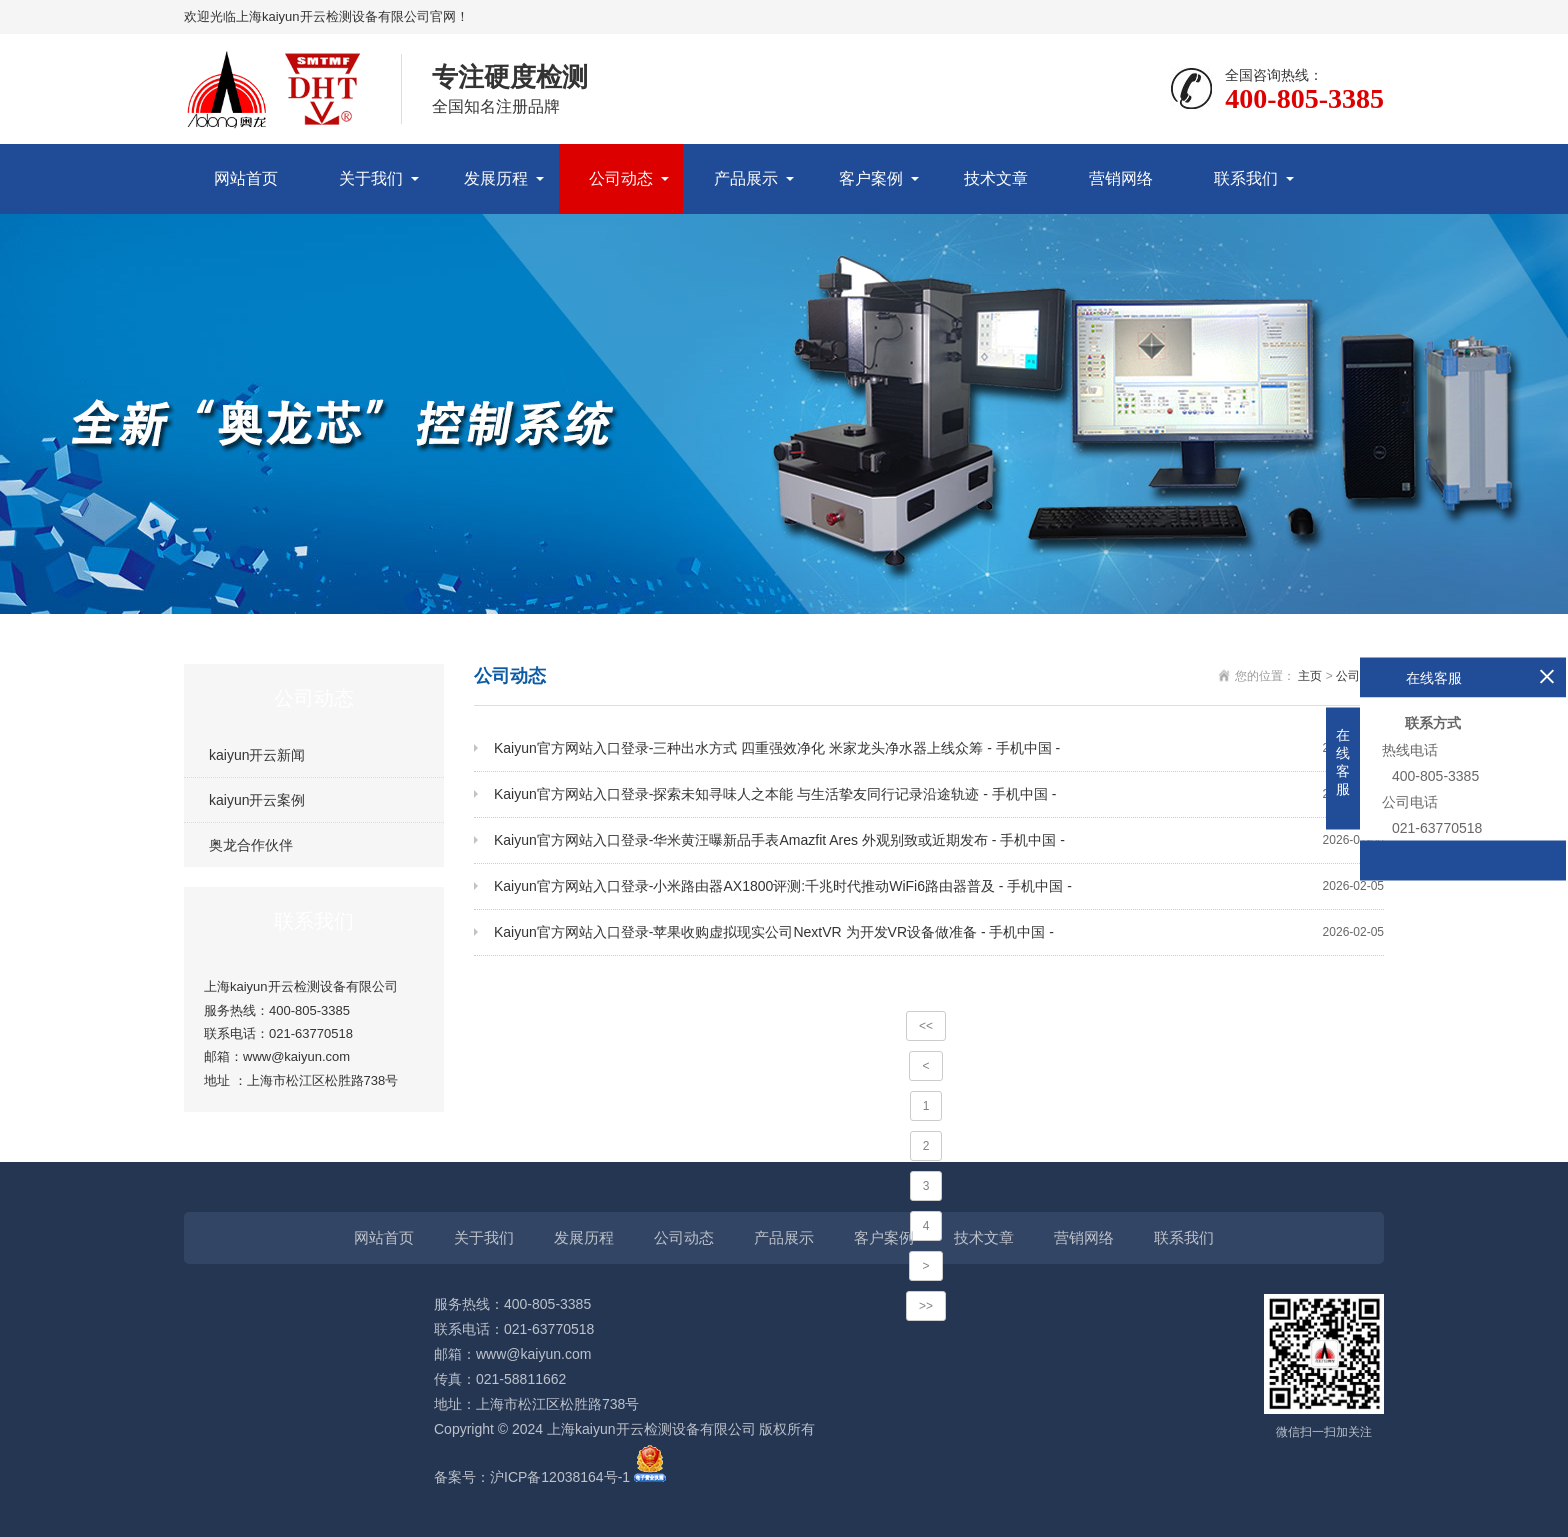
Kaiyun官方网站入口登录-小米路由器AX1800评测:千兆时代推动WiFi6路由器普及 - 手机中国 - (939, 886)
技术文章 (996, 178)
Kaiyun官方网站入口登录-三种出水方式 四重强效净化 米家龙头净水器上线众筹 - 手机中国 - (939, 748)
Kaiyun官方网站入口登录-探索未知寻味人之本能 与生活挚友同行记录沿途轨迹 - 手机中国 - (939, 794)
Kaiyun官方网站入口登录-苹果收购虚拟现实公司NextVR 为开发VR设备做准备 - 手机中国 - (939, 932)
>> (926, 1306)
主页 (1310, 676)
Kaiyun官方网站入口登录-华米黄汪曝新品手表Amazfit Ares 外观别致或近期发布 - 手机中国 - (939, 840)
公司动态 (621, 178)
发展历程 (496, 178)
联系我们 (1246, 178)
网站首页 (246, 178)
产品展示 (746, 178)
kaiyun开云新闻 (257, 755)
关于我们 (371, 178)
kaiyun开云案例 (257, 800)
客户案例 (871, 178)
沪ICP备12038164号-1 (560, 1477)
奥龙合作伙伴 (251, 845)
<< (926, 1026)
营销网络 (1121, 178)
